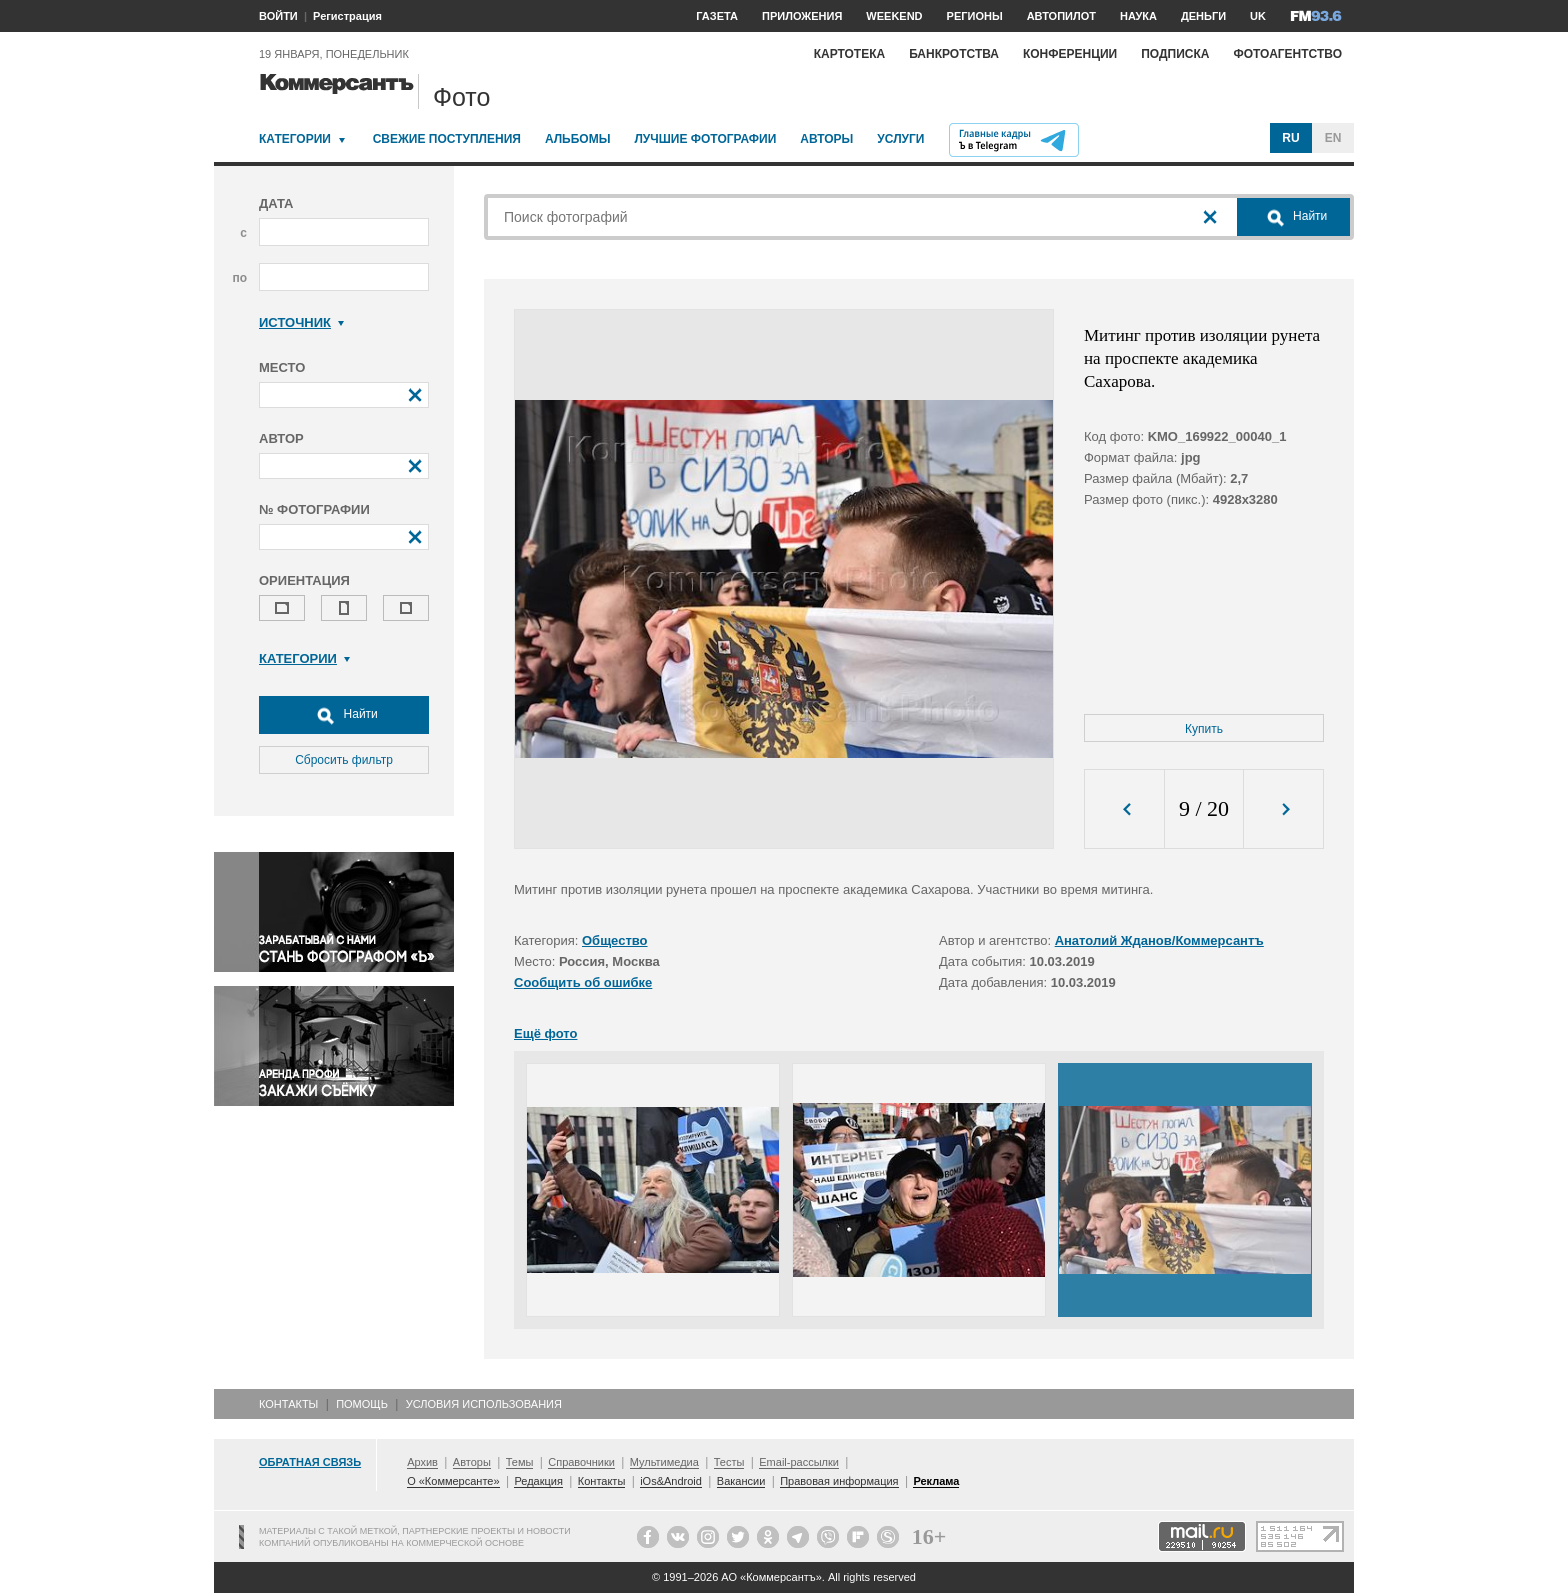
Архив (422, 1462)
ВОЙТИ (278, 16)
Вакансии (741, 1481)
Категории (295, 139)
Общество (615, 940)
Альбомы (578, 139)
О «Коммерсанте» (453, 1481)
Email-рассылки (799, 1462)
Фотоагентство (1287, 54)
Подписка (1175, 54)
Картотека (850, 54)
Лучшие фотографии (705, 139)
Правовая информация (839, 1481)
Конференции (1070, 54)
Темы (520, 1462)
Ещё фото (545, 1033)
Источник (301, 322)
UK (1258, 16)
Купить (1204, 729)
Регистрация (347, 16)
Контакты (288, 1404)
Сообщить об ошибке (583, 982)
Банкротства (954, 54)
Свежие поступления (447, 139)
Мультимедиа (664, 1462)
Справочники (581, 1462)
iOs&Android (671, 1481)
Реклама (936, 1481)
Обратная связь (310, 1462)
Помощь (362, 1404)
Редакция (538, 1481)
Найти (344, 715)
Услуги (900, 139)
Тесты (729, 1462)
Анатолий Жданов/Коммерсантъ (1159, 940)
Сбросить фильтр (344, 760)
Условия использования (484, 1404)
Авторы (826, 139)
